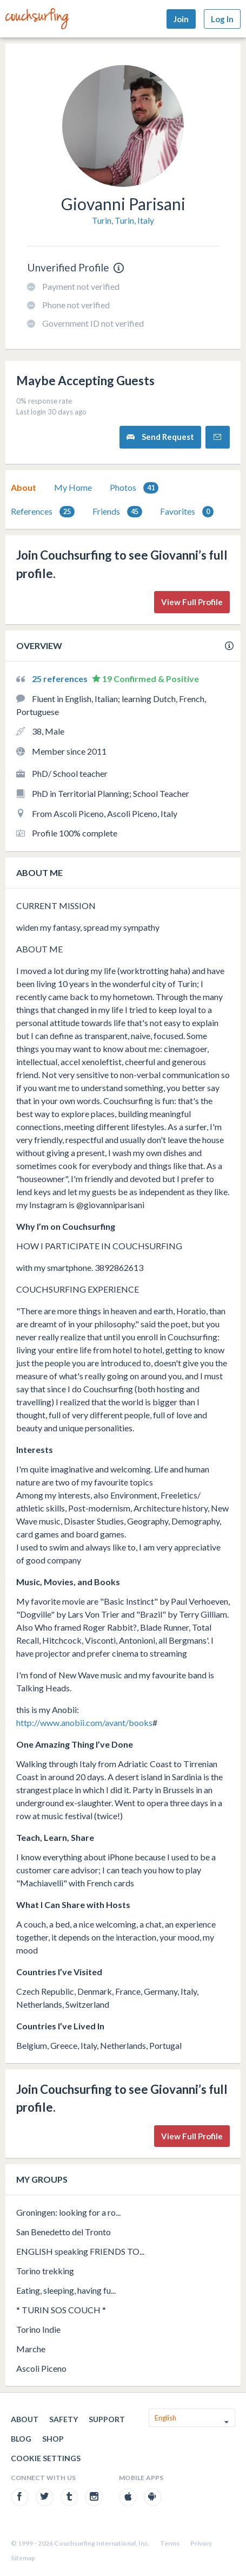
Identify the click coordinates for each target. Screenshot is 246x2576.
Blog (21, 2438)
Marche (30, 2349)
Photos (134, 488)
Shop (53, 2438)
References (43, 511)
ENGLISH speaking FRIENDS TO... (80, 2251)
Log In (222, 19)
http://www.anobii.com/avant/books (84, 1722)
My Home (73, 487)
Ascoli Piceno (41, 2368)
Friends (117, 511)
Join (181, 19)
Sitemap (23, 2558)
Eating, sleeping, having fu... (66, 2290)
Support (107, 2419)
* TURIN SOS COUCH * (61, 2310)
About (23, 487)
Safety (63, 2419)
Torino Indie (38, 2329)
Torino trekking (45, 2271)
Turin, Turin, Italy (123, 220)
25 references (60, 678)
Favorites (187, 511)
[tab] (23, 487)
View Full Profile (192, 602)
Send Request (160, 437)
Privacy (201, 2543)
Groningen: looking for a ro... (68, 2212)
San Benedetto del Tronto (63, 2232)
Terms (169, 2543)
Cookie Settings (46, 2458)
